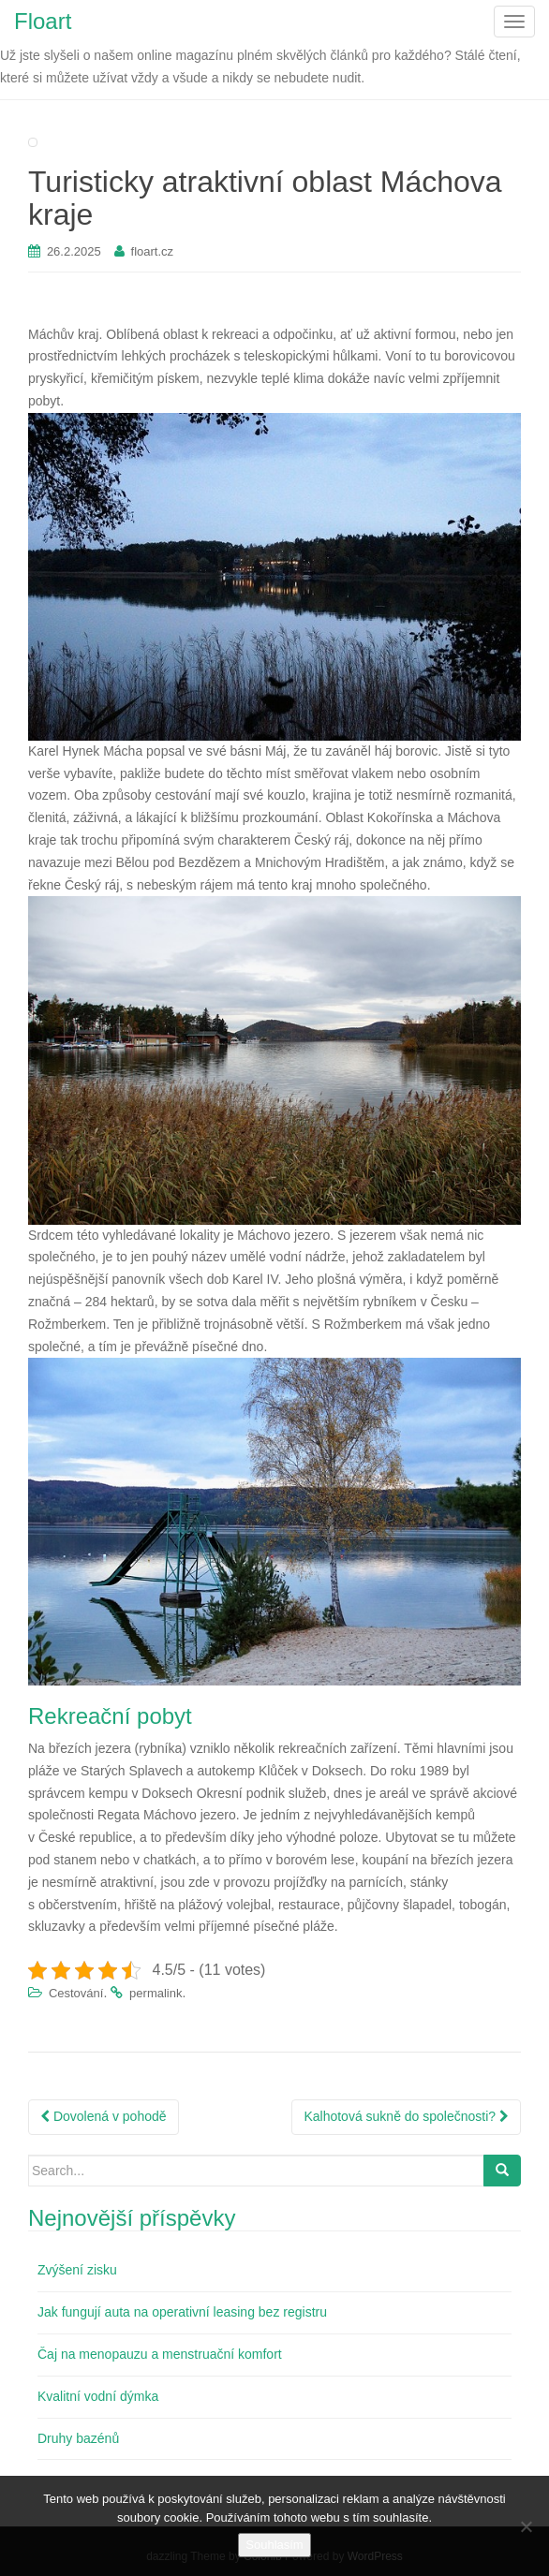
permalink (155, 1993)
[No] (525, 2526)
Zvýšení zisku (77, 2269)
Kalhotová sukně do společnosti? (406, 2116)
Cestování (76, 1993)
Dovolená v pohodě (103, 2116)
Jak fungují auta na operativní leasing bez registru (182, 2311)
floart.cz (152, 251)
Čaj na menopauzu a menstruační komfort (159, 2354)
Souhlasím (274, 2545)
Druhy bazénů (78, 2438)
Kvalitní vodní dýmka (97, 2396)
